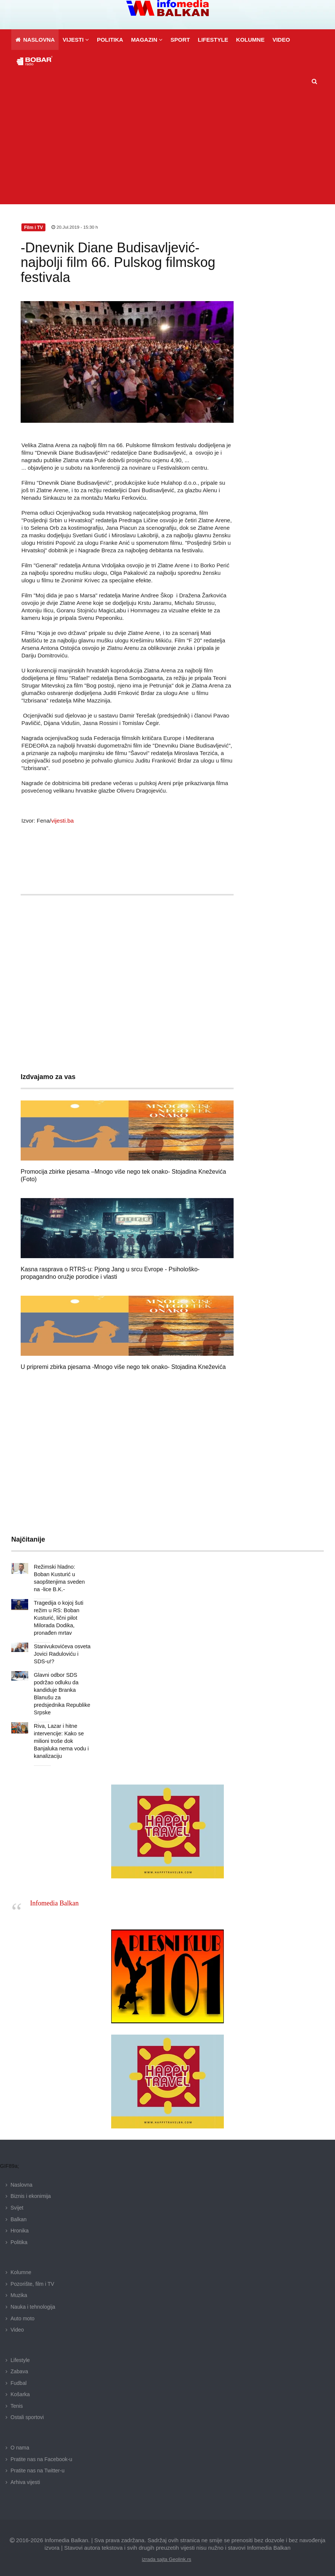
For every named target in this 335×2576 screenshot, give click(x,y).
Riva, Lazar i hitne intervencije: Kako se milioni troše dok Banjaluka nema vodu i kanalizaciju (60, 1733)
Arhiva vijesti (25, 2475)
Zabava (19, 2364)
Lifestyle (20, 2353)
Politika (19, 2235)
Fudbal (19, 2376)
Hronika (20, 2223)
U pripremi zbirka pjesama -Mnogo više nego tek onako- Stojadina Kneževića (123, 1367)
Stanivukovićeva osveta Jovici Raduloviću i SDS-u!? (61, 1646)
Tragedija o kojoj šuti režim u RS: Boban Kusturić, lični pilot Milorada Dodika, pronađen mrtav (58, 1610)
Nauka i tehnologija (33, 2299)
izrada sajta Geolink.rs (166, 2552)
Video (17, 2322)
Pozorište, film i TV (32, 2276)
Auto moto (23, 2311)
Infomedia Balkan (54, 1895)
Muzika (19, 2288)
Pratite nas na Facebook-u (41, 2452)
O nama (20, 2440)
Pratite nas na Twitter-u (38, 2463)
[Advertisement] (170, 147)
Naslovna (21, 2177)
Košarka (20, 2387)
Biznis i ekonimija (31, 2189)
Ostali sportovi (27, 2410)
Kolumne (21, 2265)
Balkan (19, 2212)
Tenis (17, 2398)
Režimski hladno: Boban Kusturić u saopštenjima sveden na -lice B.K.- (62, 1574)
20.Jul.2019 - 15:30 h (75, 227)
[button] (76, 39)
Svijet (17, 2200)
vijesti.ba (62, 820)
